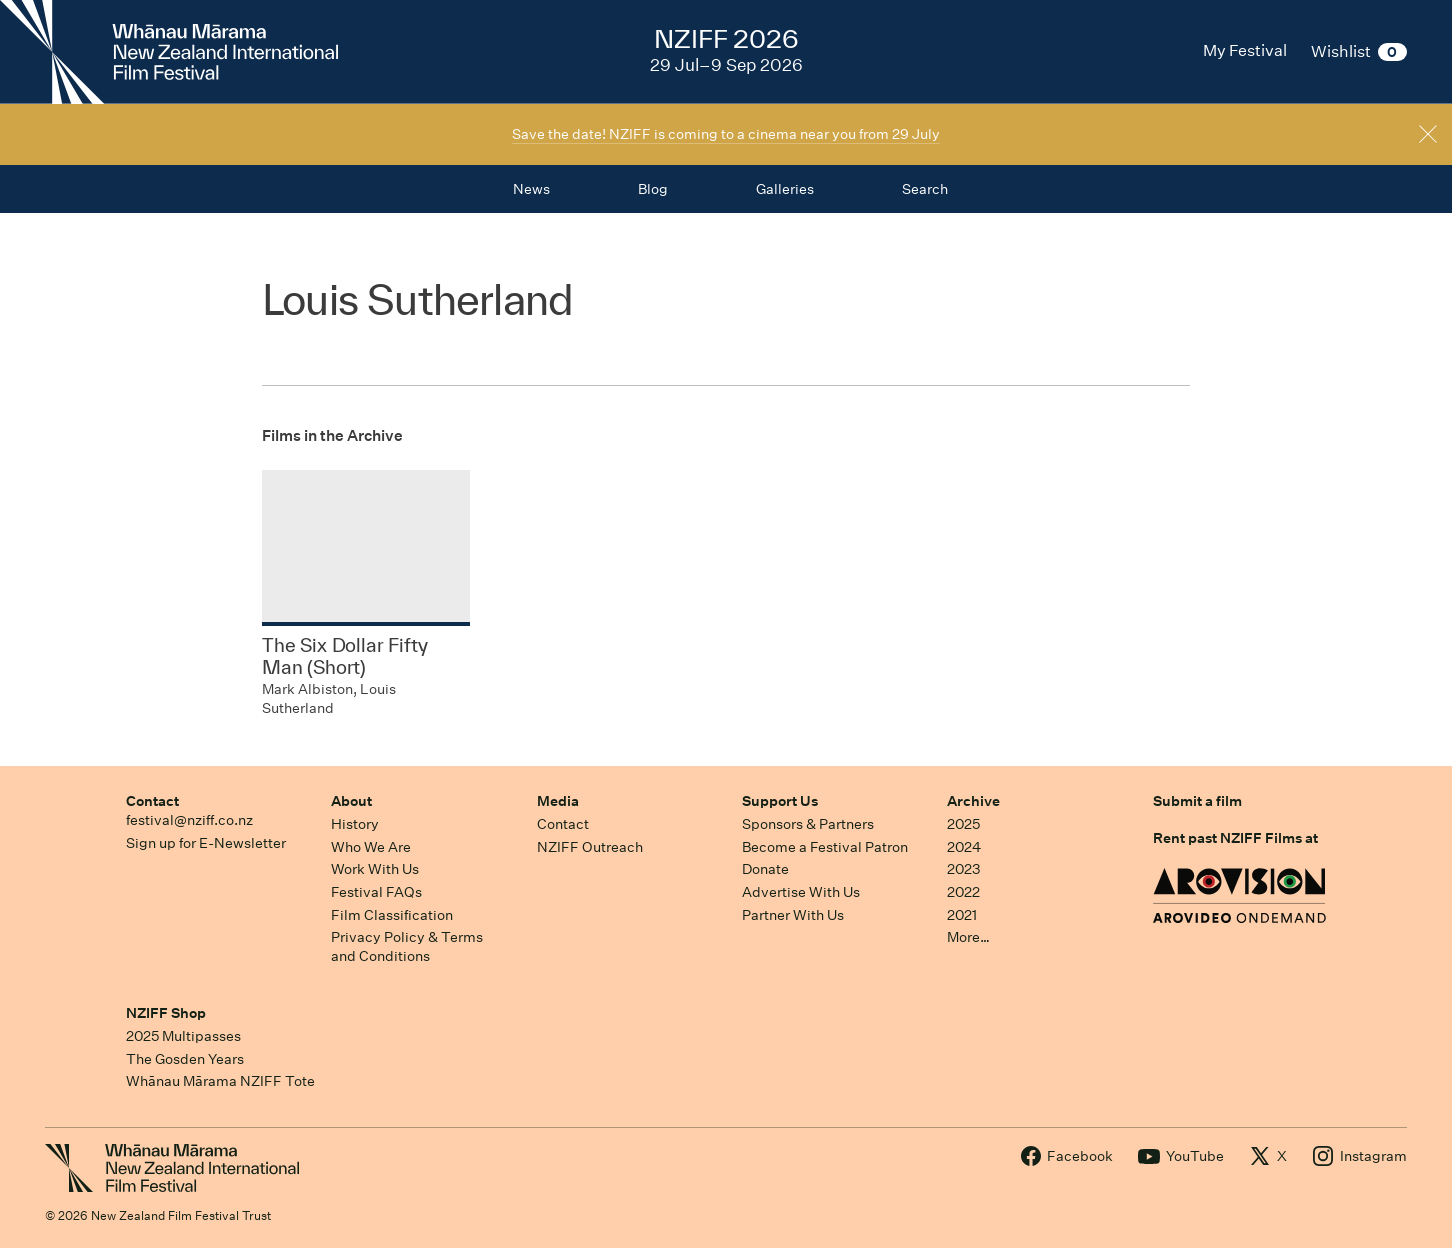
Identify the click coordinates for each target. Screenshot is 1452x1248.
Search (925, 189)
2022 (963, 892)
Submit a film (1197, 801)
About (351, 801)
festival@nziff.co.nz (189, 820)
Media (558, 801)
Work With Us (375, 869)
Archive (973, 801)
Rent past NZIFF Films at (1235, 838)
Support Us (780, 801)
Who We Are (371, 847)
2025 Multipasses (183, 1036)
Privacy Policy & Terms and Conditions (407, 946)
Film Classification (392, 915)
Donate (765, 869)
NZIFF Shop (166, 1013)
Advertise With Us (801, 892)
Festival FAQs (376, 892)
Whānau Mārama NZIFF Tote (220, 1081)
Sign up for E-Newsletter (206, 843)
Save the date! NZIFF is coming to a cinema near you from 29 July (726, 134)
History (355, 824)
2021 (962, 915)
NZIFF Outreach (590, 847)
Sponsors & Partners (808, 824)
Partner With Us (793, 915)
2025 (963, 824)
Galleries (785, 189)
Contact (152, 801)
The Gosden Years (185, 1059)
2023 (964, 869)
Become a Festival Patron (825, 847)
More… (968, 937)
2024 (964, 847)
